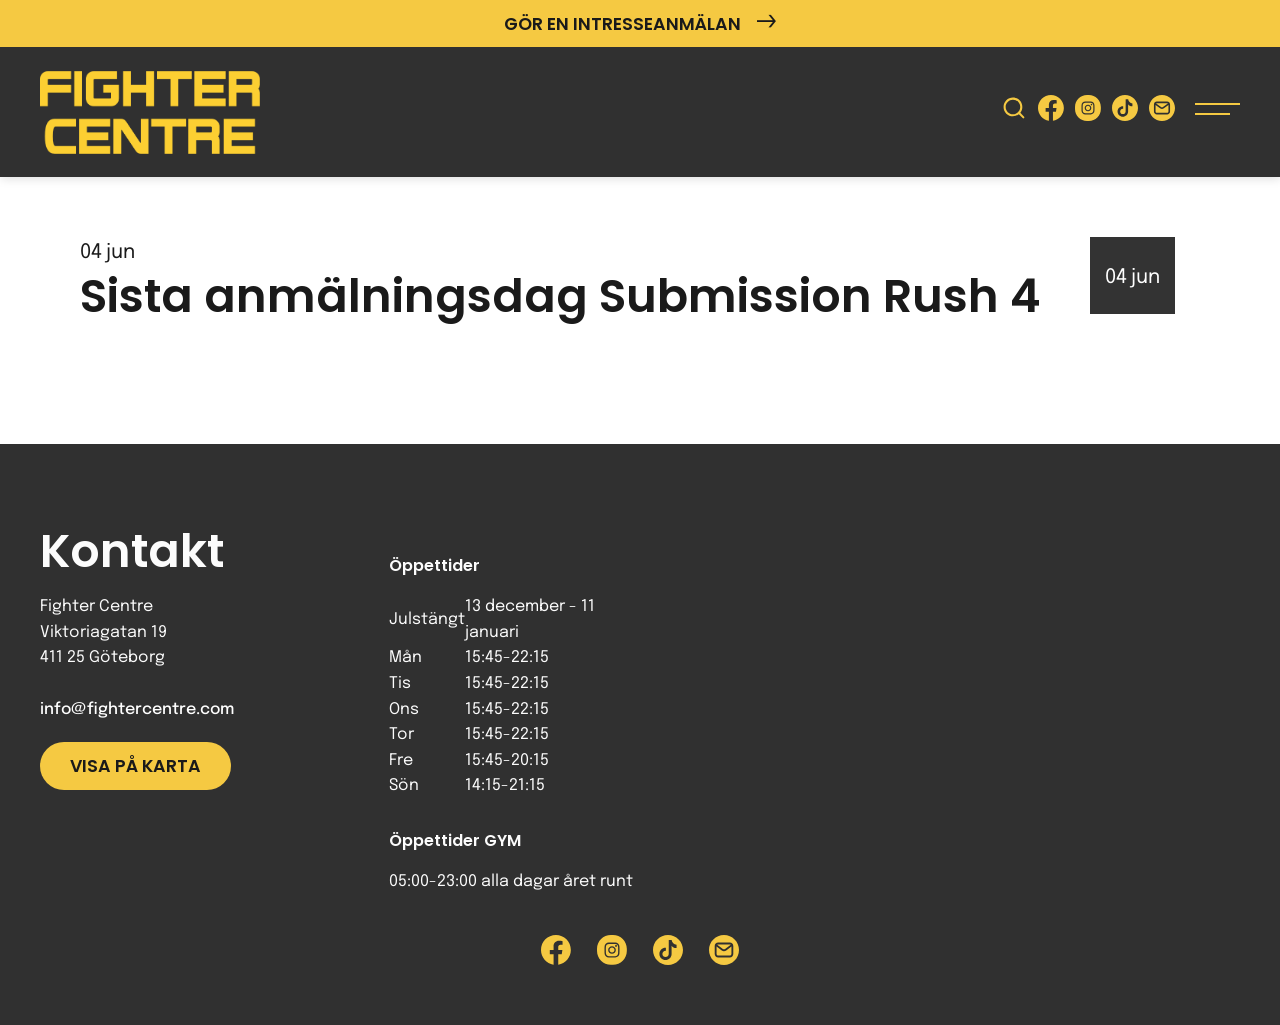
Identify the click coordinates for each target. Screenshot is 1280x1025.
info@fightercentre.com (137, 709)
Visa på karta (135, 766)
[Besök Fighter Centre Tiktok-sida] (1125, 112)
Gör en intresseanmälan (640, 23)
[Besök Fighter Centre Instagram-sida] (1088, 112)
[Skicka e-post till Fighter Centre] (1162, 112)
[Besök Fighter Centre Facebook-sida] (1051, 112)
